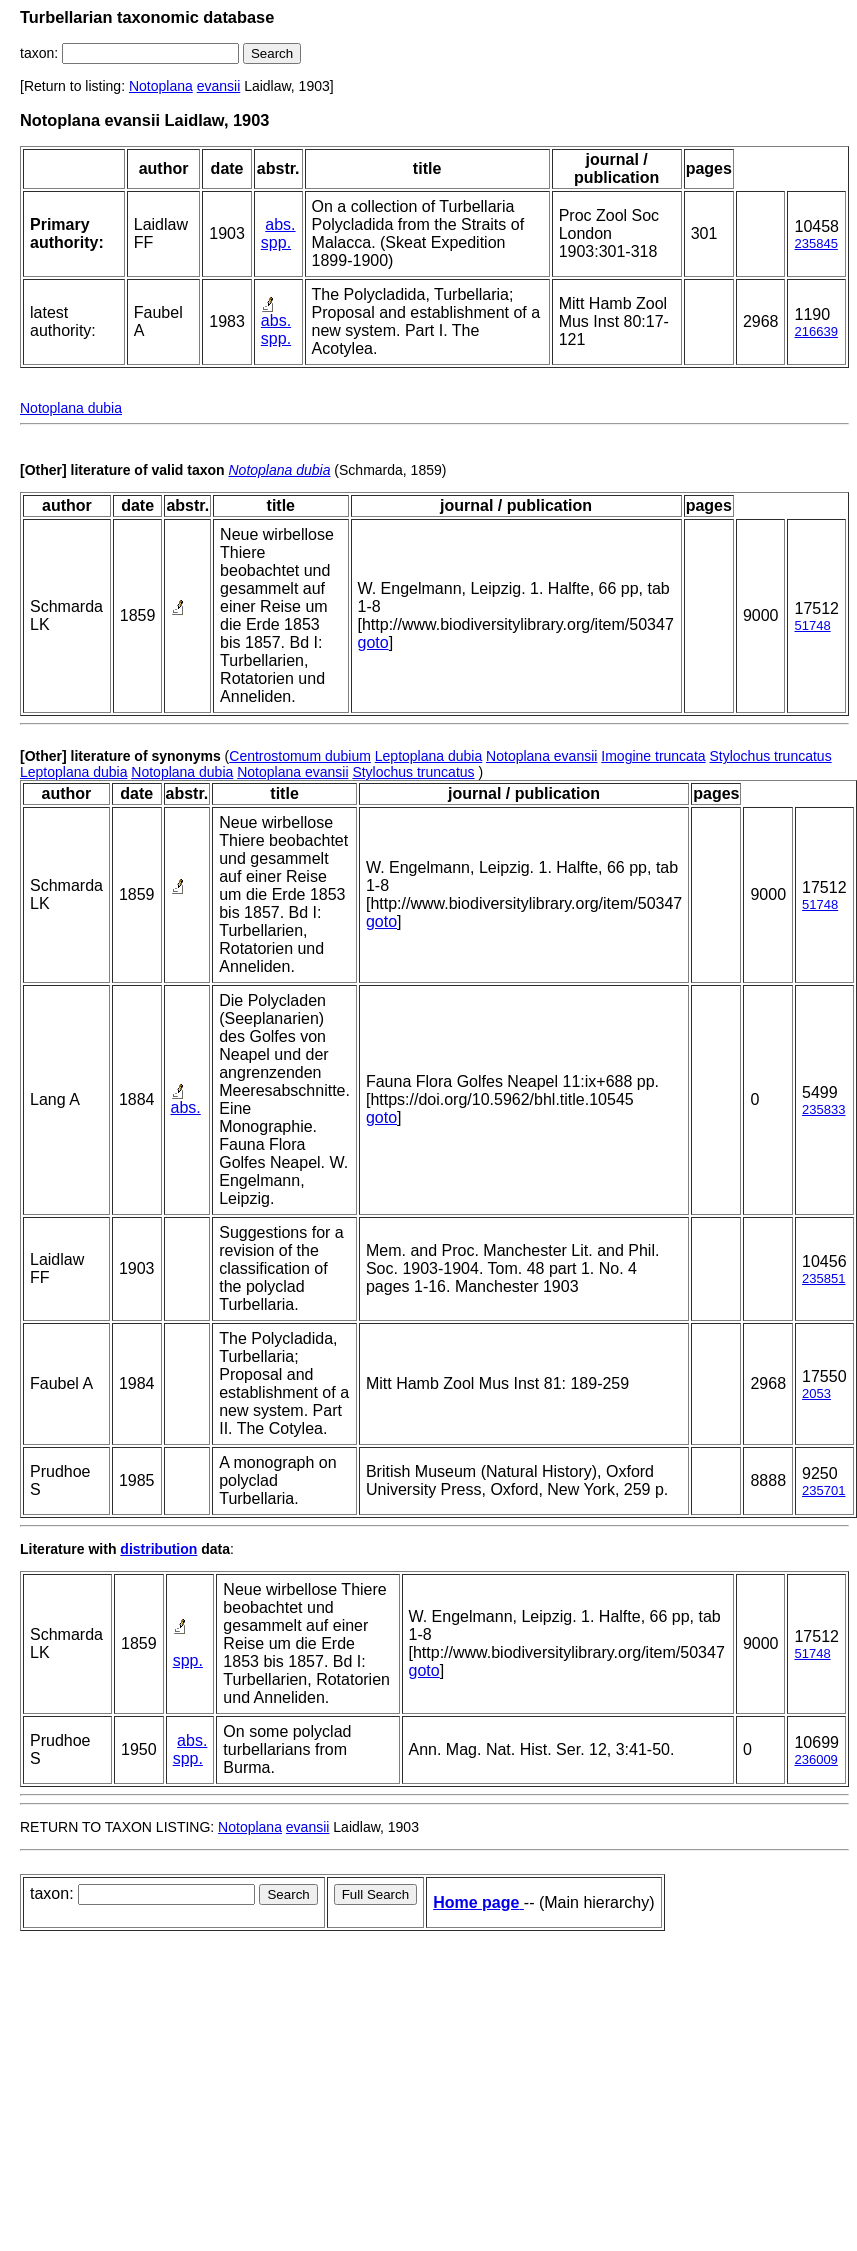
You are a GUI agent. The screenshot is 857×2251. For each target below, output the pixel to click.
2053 (816, 1393)
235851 (823, 1278)
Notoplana (161, 86)
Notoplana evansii (541, 756)
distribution (158, 1549)
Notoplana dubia (71, 408)
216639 (815, 331)
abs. (280, 224)
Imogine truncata (653, 756)
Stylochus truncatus (770, 756)
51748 (812, 625)
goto (373, 642)
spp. (276, 242)
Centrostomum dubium (300, 756)
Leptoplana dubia (428, 756)
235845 (815, 243)
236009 (815, 1759)
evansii (219, 86)
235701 (823, 1490)
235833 (823, 1109)
